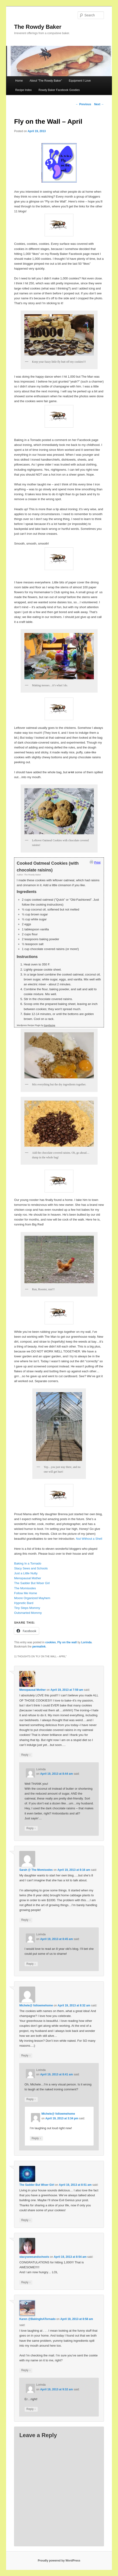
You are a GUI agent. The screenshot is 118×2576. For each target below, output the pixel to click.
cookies (50, 1642)
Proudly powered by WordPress (59, 2560)
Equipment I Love (80, 80)
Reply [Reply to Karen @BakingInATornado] (25, 2370)
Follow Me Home (25, 1593)
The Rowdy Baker (37, 27)
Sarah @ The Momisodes (36, 1869)
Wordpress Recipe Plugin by (36, 1025)
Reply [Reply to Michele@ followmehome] (25, 2055)
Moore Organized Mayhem (32, 1598)
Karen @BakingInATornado (37, 2319)
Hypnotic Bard (23, 1603)
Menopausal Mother (27, 1578)
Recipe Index (23, 90)
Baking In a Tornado (27, 1563)
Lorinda (86, 1642)
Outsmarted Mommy (28, 1613)
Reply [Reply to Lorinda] (31, 1828)
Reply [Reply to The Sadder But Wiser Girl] (25, 2220)
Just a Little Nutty (26, 1573)
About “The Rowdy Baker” (46, 80)
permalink (39, 1646)
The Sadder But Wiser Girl (32, 1583)
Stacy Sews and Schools (31, 1568)
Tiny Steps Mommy (27, 1608)
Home (19, 80)
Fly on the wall (67, 1642)
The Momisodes (25, 1588)
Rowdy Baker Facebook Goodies (59, 90)
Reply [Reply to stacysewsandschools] (25, 2282)
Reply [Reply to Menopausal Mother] (25, 1755)
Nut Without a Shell (89, 1538)
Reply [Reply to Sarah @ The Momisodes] (25, 1920)
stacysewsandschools (34, 2256)
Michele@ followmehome (36, 2005)
